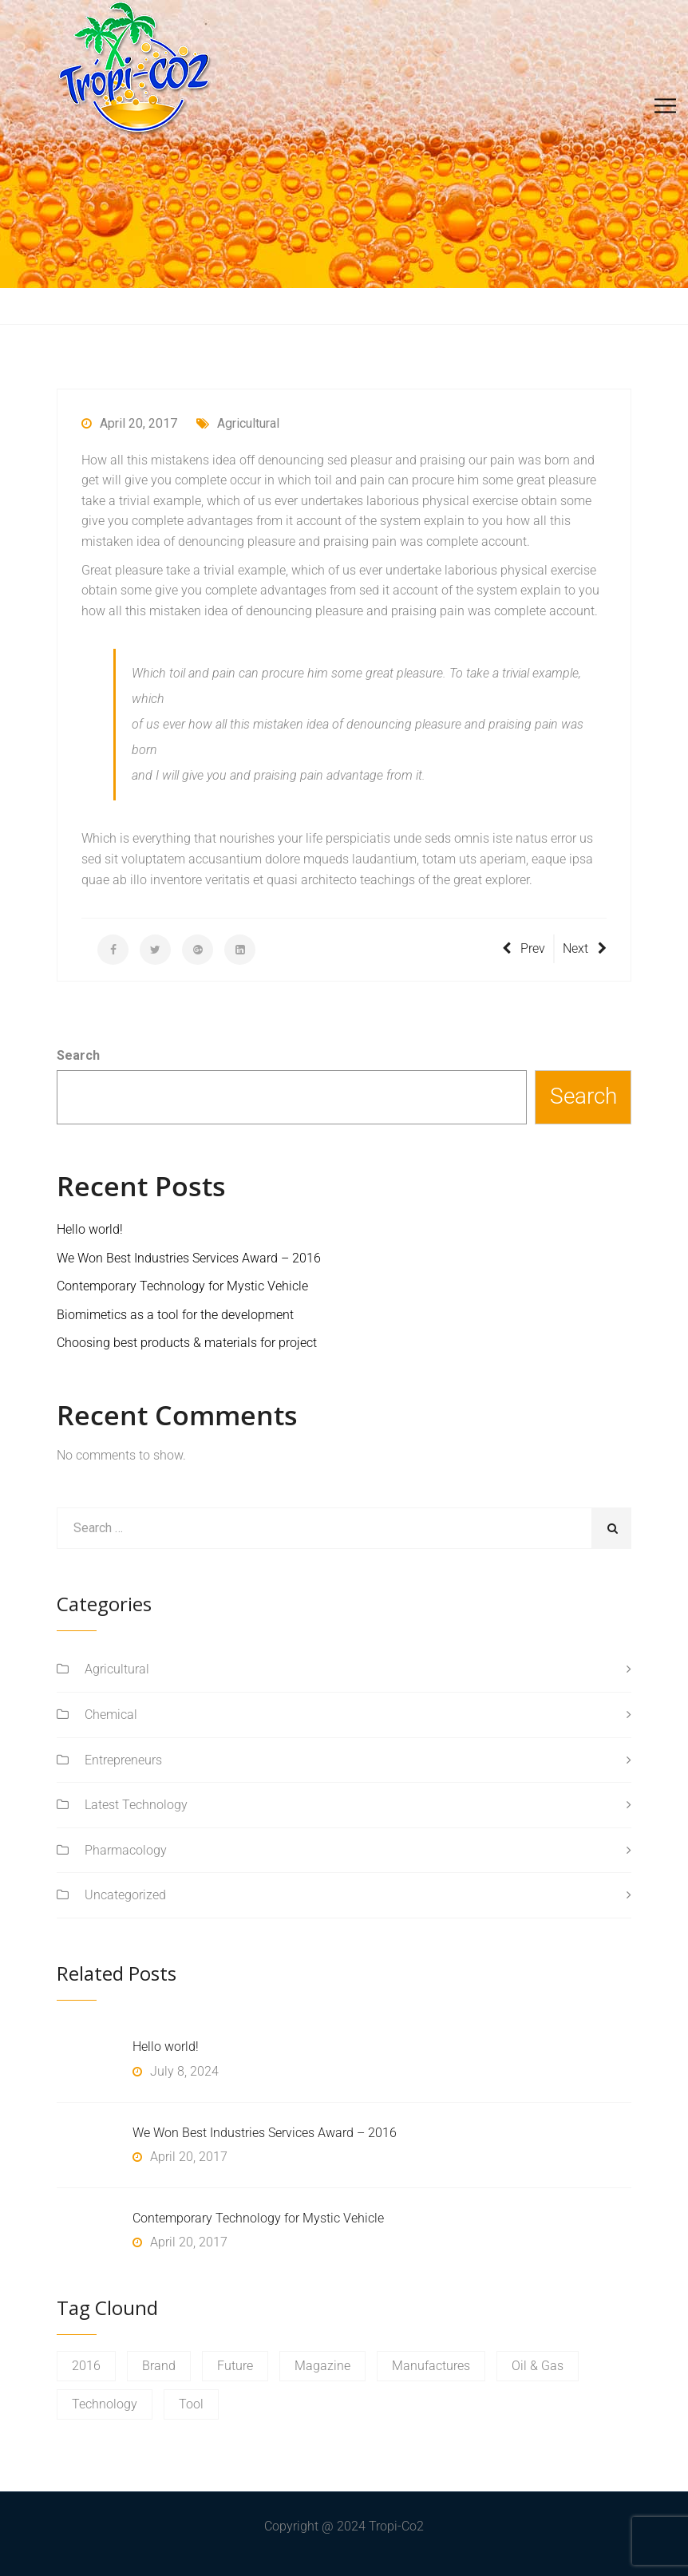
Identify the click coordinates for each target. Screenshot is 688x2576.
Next (585, 948)
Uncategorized (125, 1894)
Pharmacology (126, 1850)
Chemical (111, 1714)
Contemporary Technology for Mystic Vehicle (182, 1286)
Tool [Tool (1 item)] (191, 2404)
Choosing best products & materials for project (187, 1342)
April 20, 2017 (129, 423)
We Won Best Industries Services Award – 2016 (189, 1258)
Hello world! (90, 1229)
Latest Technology (136, 1804)
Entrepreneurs (123, 1760)
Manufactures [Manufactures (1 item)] (431, 2365)
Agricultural (237, 423)
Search (78, 1055)
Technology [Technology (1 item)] (104, 2404)
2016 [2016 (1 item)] (86, 2365)
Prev (523, 948)
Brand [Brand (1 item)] (159, 2365)
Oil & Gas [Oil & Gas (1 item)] (537, 2365)
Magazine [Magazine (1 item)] (322, 2365)
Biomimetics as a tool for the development (175, 1314)
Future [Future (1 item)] (235, 2365)
